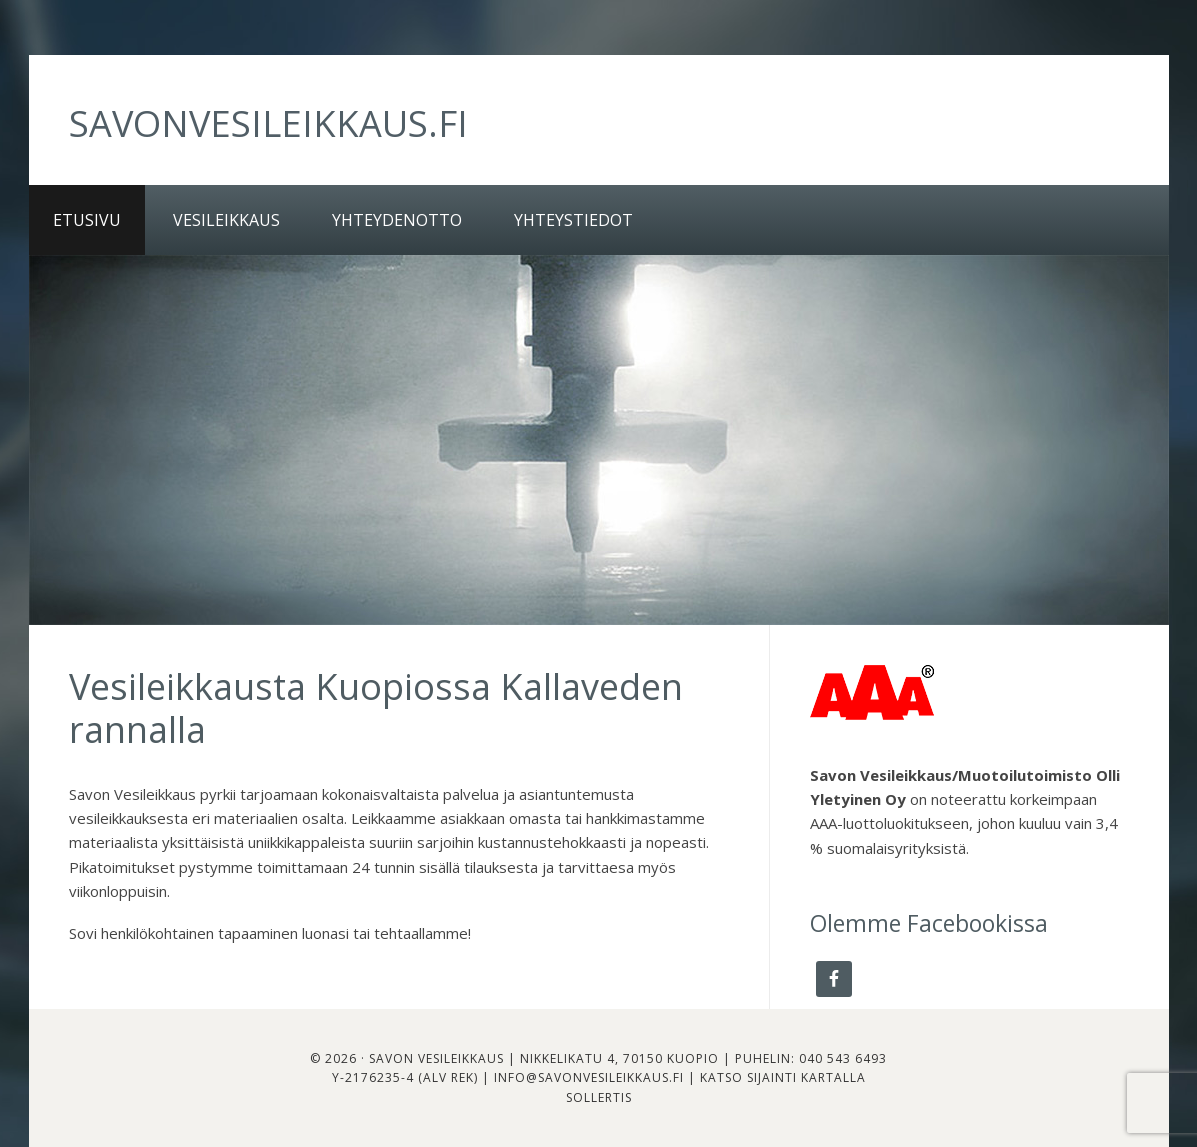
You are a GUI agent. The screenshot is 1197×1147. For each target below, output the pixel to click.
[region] (599, 440)
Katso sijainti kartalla (783, 1077)
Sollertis (599, 1097)
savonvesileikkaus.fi (268, 123)
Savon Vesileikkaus (436, 1058)
